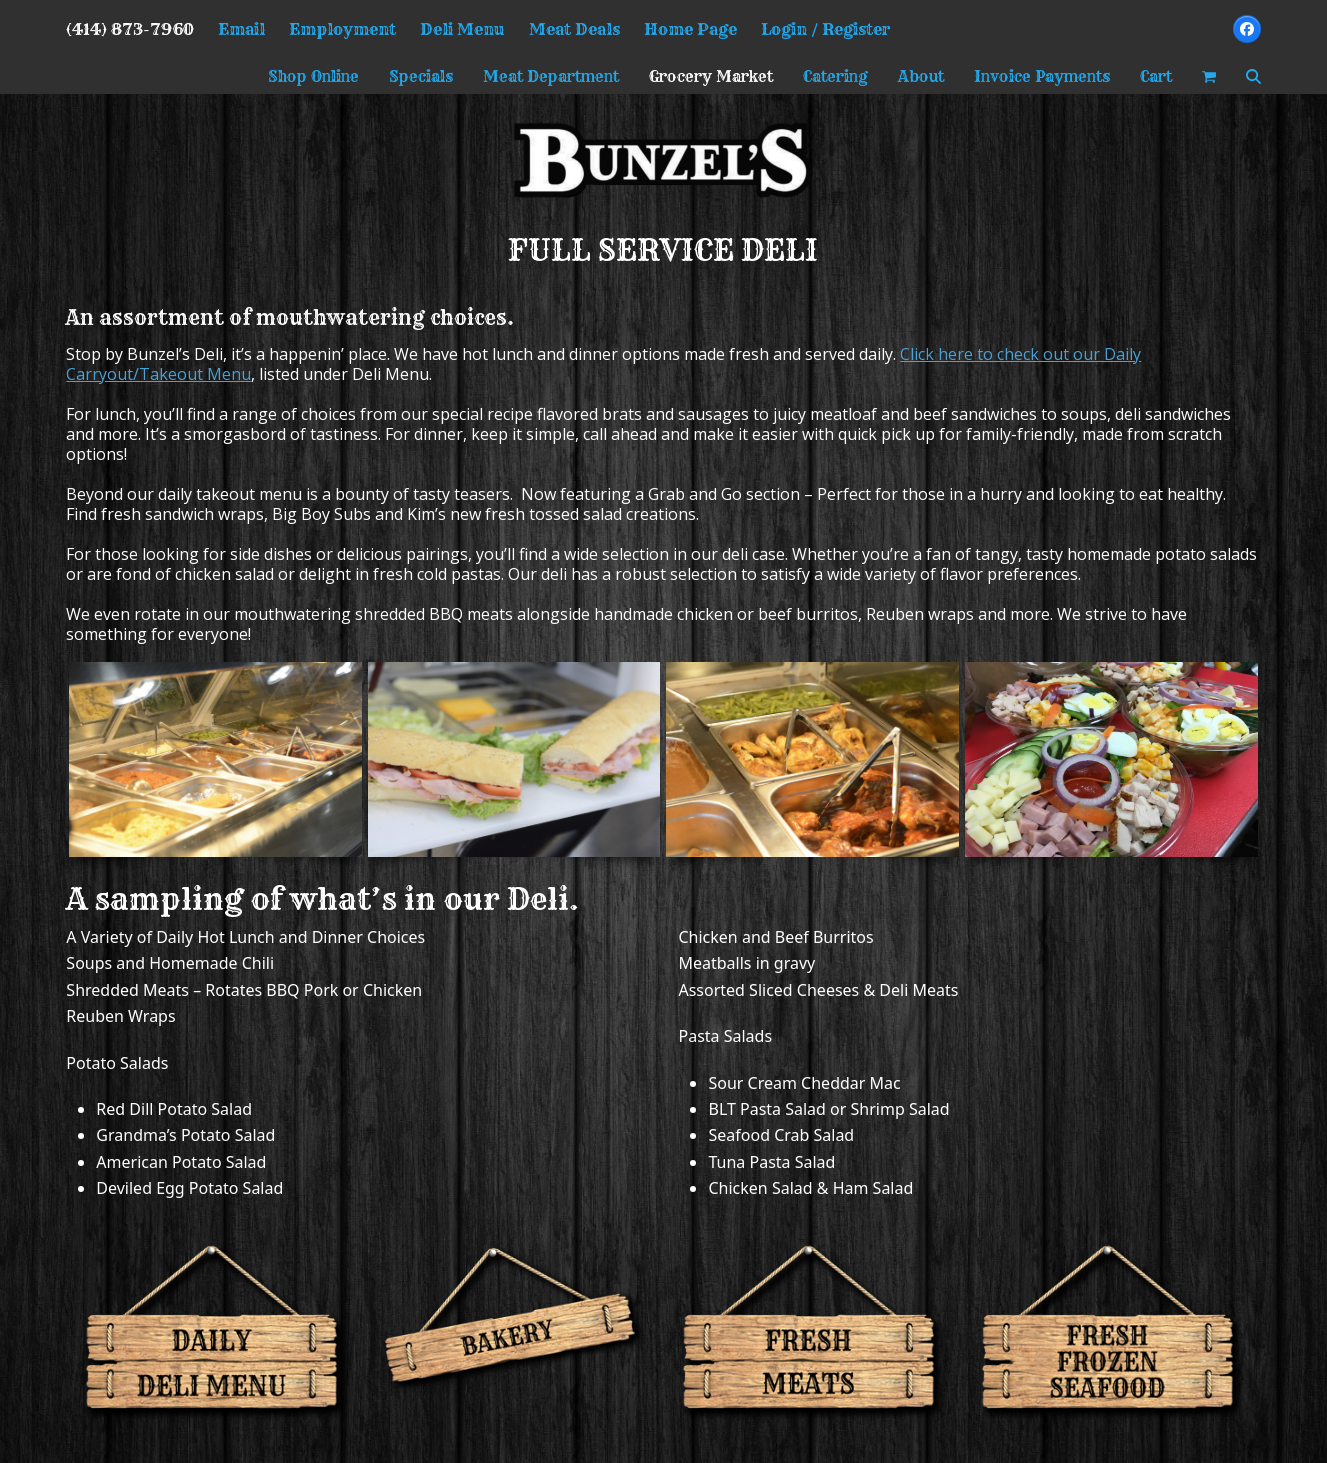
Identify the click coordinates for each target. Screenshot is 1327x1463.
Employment (342, 29)
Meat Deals (574, 29)
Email (241, 29)
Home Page (690, 29)
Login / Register (826, 29)
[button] (1209, 76)
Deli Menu (462, 29)
